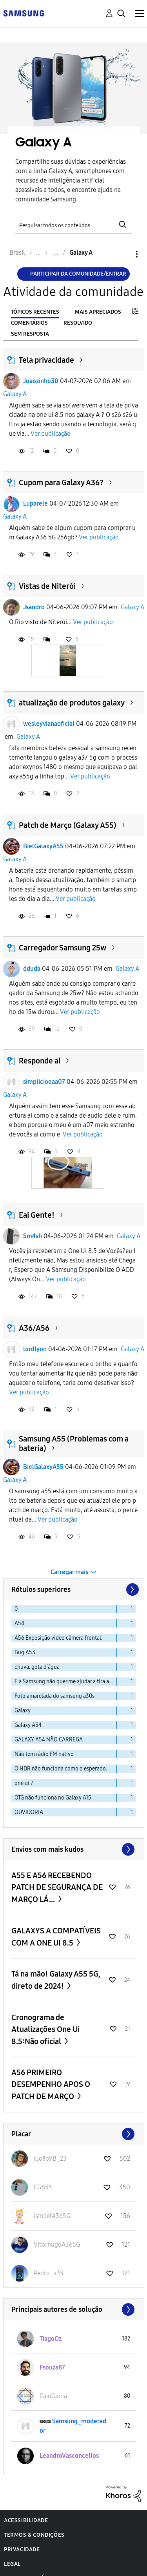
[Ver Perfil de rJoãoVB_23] (50, 2158)
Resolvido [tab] (78, 323)
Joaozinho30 (40, 381)
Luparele (35, 503)
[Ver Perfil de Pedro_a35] (49, 2273)
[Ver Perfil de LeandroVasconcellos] (69, 2455)
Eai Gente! (36, 1215)
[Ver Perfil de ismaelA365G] (52, 2216)
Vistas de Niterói (47, 586)
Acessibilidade (26, 2520)
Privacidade (22, 2549)
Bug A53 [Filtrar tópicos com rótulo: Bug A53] (25, 1652)
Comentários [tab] (29, 323)
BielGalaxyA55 (43, 846)
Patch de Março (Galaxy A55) (67, 825)
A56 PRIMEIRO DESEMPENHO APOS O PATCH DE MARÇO (50, 2084)
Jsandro (34, 607)
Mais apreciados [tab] (98, 312)
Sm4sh (32, 1236)
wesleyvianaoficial (48, 723)
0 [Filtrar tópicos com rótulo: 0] (16, 1609)
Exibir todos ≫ (74, 1849)
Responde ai (39, 1060)
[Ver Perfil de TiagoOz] (51, 2338)
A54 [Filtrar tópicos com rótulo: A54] (19, 1623)
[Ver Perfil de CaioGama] (53, 2396)
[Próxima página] (132, 1589)
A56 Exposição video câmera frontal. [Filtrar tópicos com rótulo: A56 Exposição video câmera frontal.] (58, 1638)
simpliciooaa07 (44, 1081)
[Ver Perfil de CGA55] (43, 2187)
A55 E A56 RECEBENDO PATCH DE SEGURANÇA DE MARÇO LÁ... (57, 1887)
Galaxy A (15, 394)
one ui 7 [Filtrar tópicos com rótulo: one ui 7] (24, 1783)
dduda (31, 968)
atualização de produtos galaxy (72, 702)
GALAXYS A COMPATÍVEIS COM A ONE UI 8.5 (56, 1937)
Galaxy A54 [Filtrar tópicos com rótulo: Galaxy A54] (28, 1725)
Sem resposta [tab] (30, 334)
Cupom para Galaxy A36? (61, 482)
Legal (12, 2564)
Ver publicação (51, 433)
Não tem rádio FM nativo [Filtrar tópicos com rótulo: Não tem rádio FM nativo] (44, 1754)
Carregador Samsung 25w (62, 947)
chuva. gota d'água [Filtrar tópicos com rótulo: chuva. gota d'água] (37, 1667)
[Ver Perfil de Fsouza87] (52, 2367)
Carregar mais (69, 1572)
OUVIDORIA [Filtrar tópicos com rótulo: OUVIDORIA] (29, 1812)
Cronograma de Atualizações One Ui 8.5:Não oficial (45, 2029)
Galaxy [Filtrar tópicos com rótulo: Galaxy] (23, 1710)
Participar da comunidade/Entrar (78, 273)
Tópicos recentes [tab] (35, 312)
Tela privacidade (46, 360)
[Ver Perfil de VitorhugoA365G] (57, 2244)
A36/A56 (34, 1328)
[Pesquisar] (73, 225)
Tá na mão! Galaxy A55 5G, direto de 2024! (55, 1980)
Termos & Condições (34, 2535)
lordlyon (35, 1349)
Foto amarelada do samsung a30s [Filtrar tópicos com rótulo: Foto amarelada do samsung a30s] (54, 1696)
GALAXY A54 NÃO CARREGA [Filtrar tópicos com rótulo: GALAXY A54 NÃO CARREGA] (49, 1739)
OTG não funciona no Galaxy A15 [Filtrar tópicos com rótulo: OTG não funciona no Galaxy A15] (53, 1797)
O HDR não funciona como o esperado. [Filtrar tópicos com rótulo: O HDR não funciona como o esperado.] (61, 1768)
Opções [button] (123, 254)
